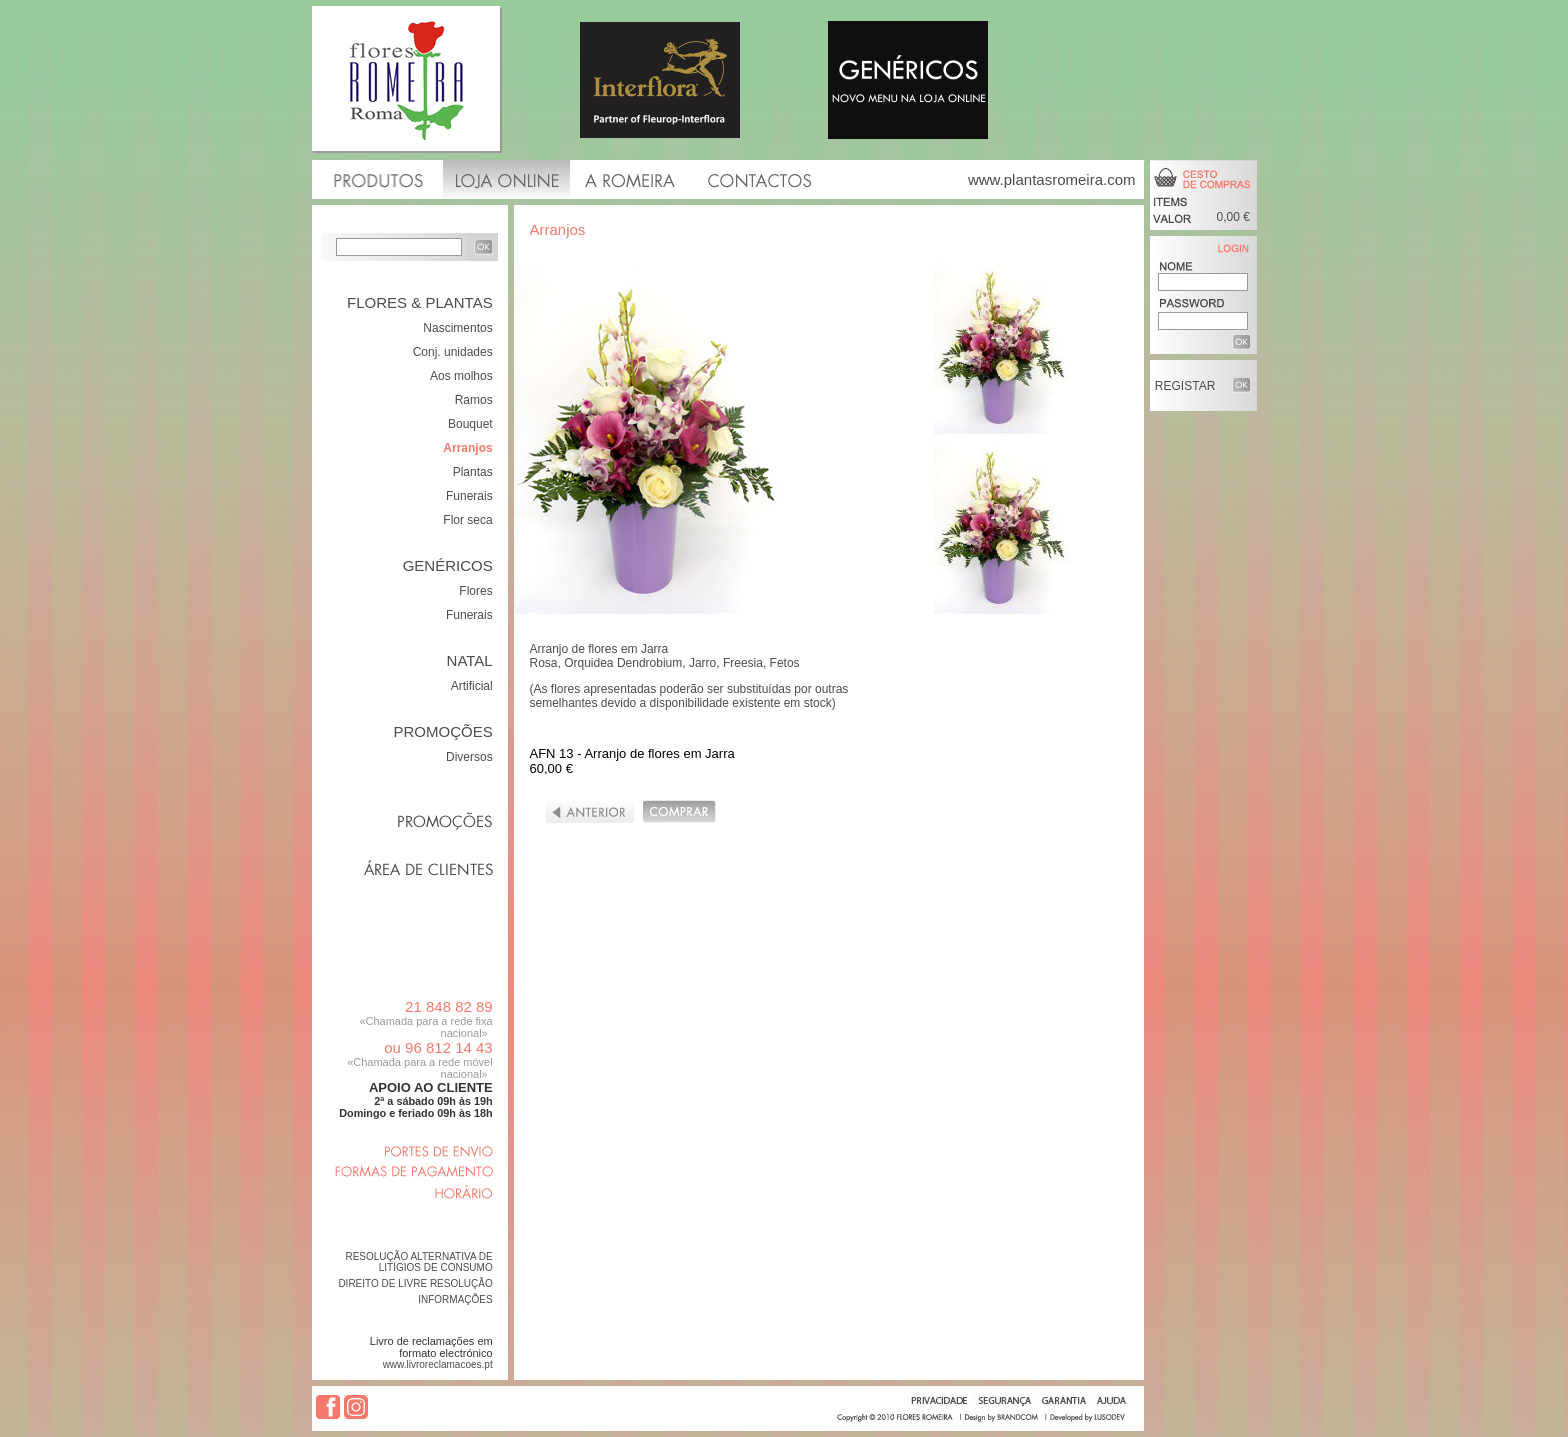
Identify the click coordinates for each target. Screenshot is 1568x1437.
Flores (475, 591)
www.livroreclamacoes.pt (438, 1364)
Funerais (469, 496)
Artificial (472, 686)
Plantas (473, 472)
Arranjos (467, 448)
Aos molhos (461, 376)
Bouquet (470, 424)
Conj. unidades (453, 352)
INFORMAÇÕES (455, 1299)
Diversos (469, 757)
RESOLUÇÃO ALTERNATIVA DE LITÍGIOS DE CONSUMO (418, 1262)
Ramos (474, 400)
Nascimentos (457, 328)
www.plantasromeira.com (1052, 179)
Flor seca (467, 520)
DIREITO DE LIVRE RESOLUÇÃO (415, 1283)
